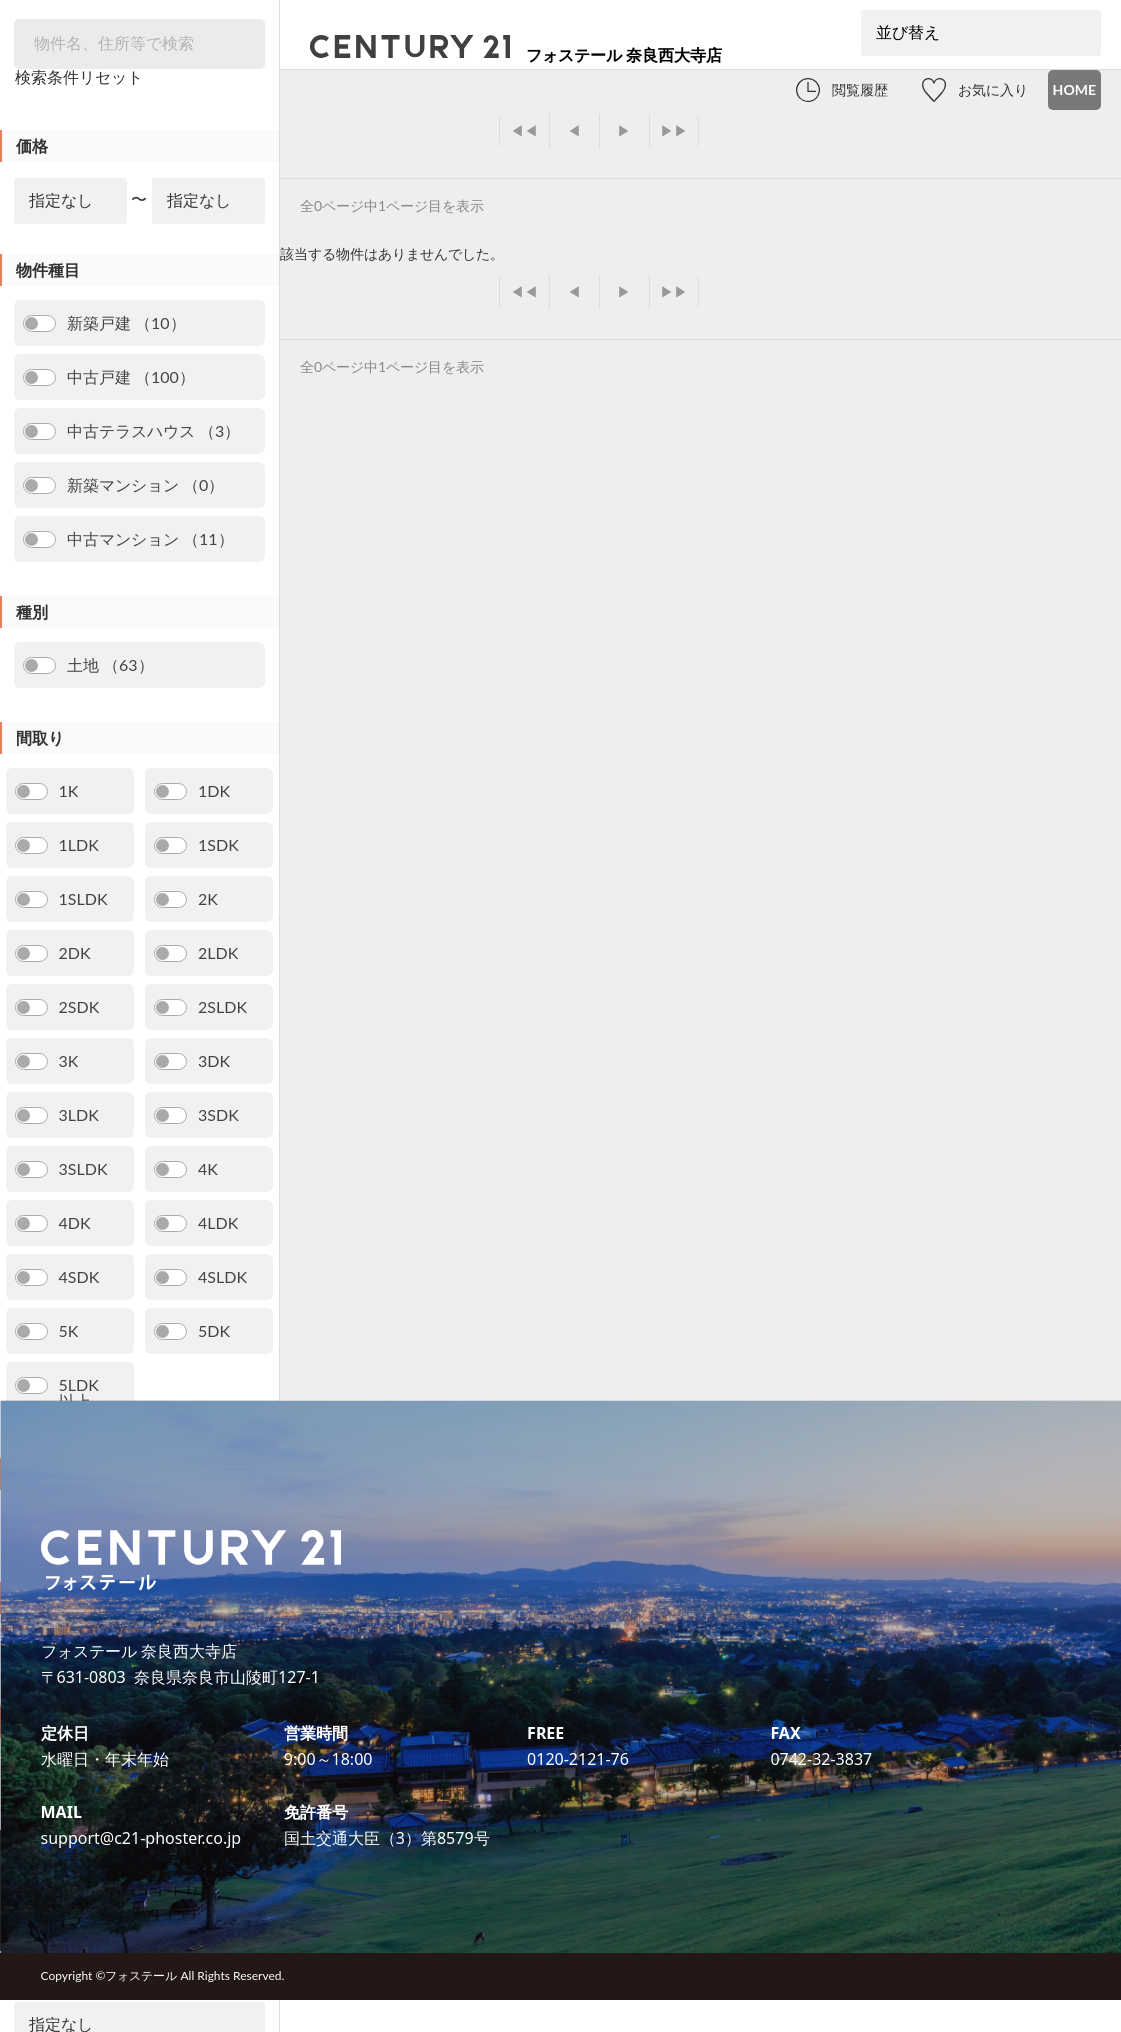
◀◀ (524, 130)
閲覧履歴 (860, 89)
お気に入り (993, 89)
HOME (1074, 89)
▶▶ (674, 130)
